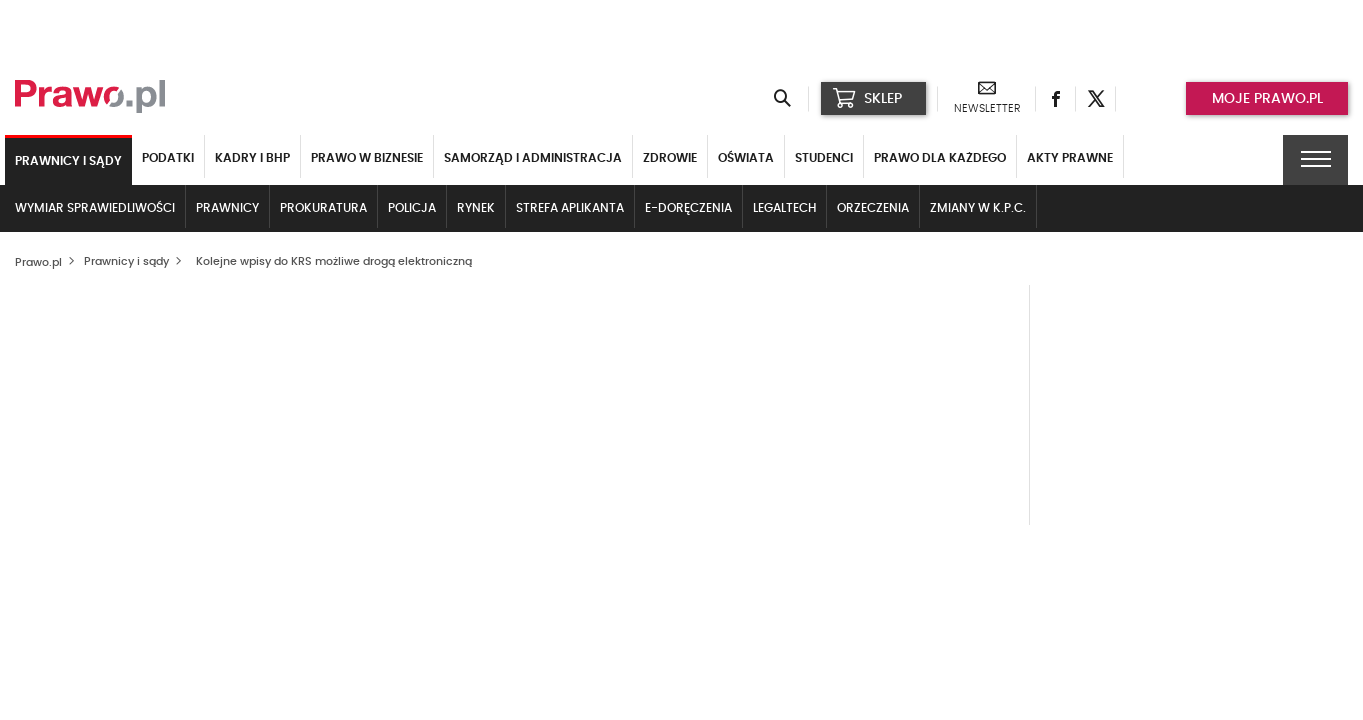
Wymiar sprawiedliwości (95, 208)
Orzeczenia (873, 208)
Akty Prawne (1070, 158)
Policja (412, 208)
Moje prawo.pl (1267, 99)
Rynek (476, 208)
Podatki (168, 158)
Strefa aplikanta (570, 208)
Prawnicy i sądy (68, 161)
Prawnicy (227, 208)
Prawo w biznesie (367, 158)
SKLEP (867, 98)
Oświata (746, 158)
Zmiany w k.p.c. (978, 208)
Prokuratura (323, 208)
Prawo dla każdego (940, 158)
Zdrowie (670, 158)
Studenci (824, 158)
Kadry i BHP (252, 158)
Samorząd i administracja (533, 158)
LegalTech (784, 208)
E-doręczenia (688, 208)
